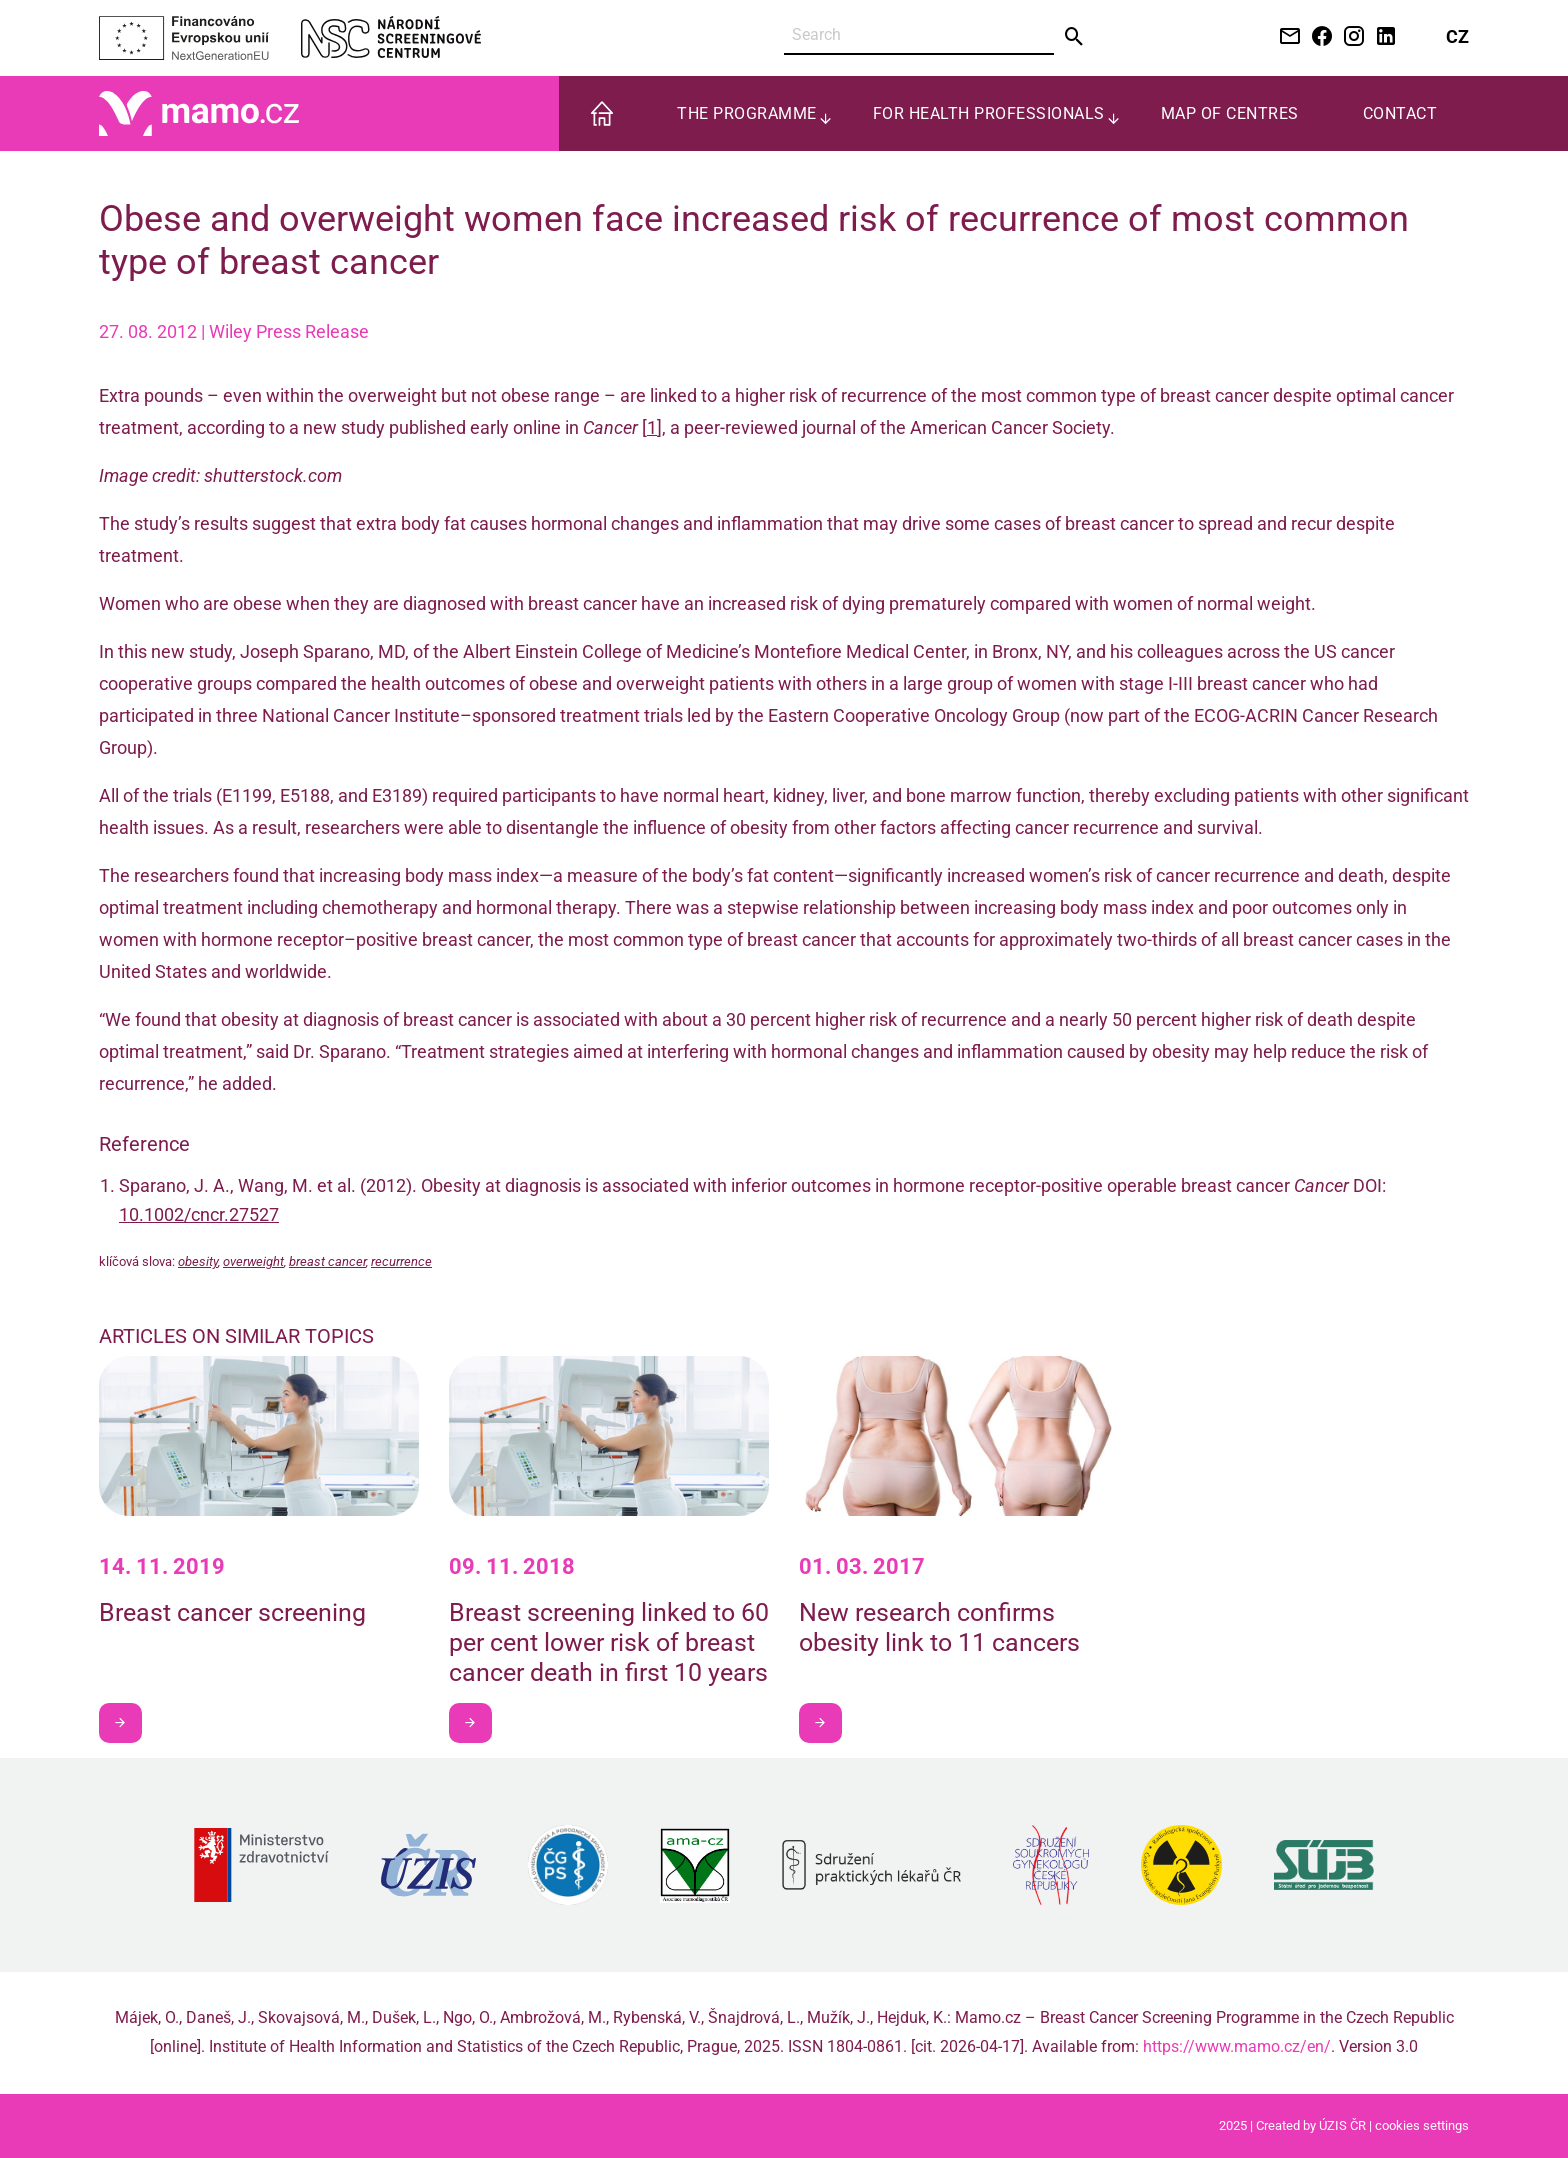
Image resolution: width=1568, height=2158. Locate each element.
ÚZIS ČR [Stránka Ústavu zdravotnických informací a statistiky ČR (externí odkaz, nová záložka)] (1342, 2125)
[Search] (919, 35)
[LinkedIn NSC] (1382, 37)
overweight (253, 1261)
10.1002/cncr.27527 (199, 1214)
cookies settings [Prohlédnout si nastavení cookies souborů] (1422, 2125)
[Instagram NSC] (1350, 37)
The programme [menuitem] (747, 113)
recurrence (401, 1261)
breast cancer (327, 1261)
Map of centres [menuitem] (1230, 113)
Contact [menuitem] (1400, 113)
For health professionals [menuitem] (989, 113)
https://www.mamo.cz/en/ (1237, 2046)
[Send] (1074, 37)
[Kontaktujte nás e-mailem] (1286, 37)
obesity (198, 1261)
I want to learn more (127, 1722)
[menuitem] (602, 113)
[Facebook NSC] (1318, 37)
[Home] (199, 112)
